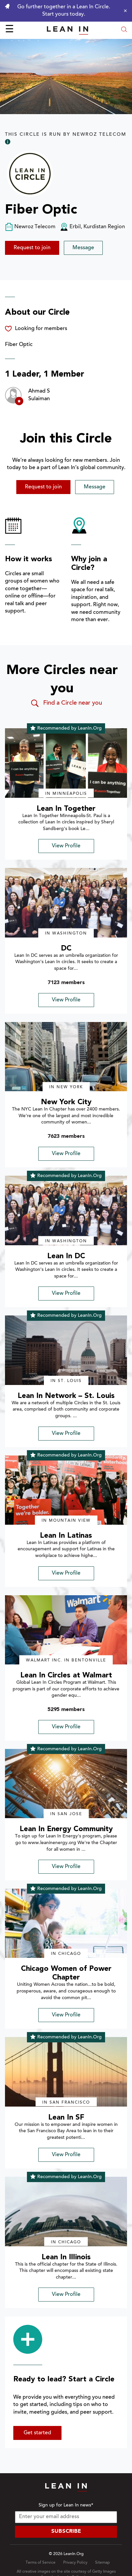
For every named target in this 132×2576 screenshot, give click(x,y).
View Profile (66, 846)
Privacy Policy (75, 2563)
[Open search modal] (124, 30)
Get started (37, 2433)
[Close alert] (123, 10)
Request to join (32, 248)
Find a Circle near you (66, 703)
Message (83, 248)
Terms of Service (41, 2563)
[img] (66, 762)
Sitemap (102, 2563)
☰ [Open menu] (9, 30)
